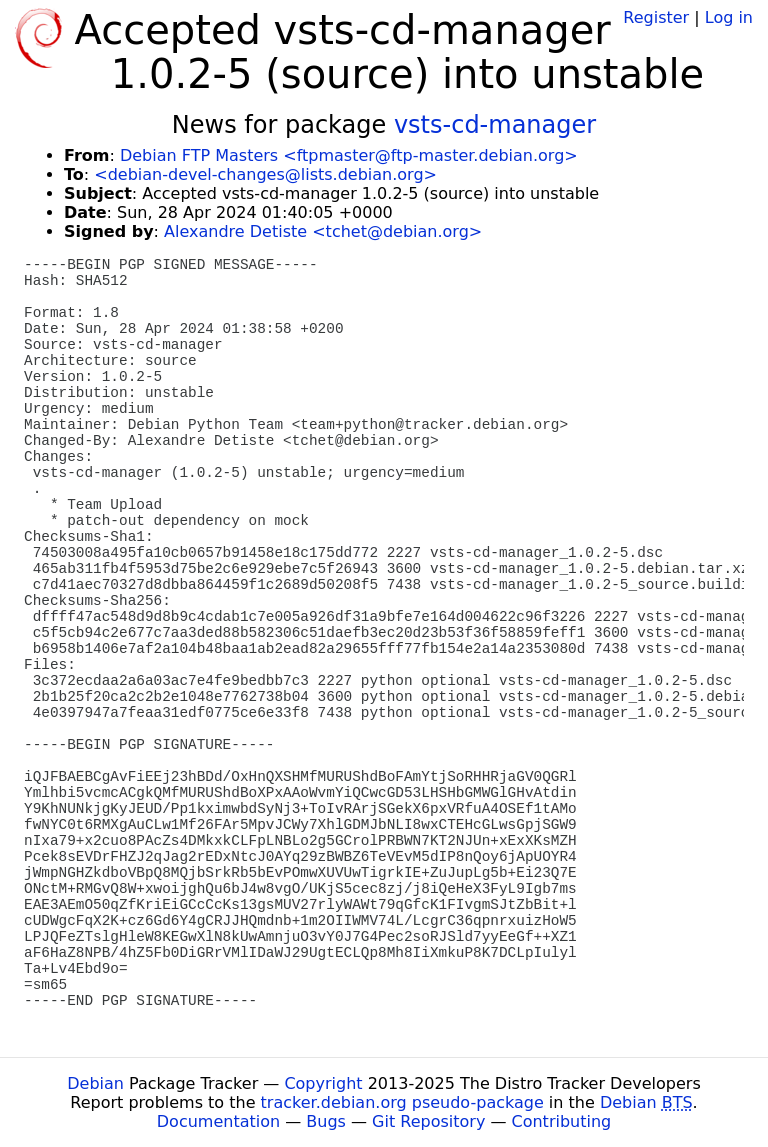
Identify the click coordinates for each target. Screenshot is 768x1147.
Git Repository (428, 1121)
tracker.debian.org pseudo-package (402, 1102)
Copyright (323, 1083)
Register (656, 17)
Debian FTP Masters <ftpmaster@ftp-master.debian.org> (349, 155)
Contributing (562, 1121)
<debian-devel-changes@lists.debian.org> (265, 174)
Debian (95, 1083)
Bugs (326, 1121)
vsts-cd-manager (495, 125)
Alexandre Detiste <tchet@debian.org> (323, 231)
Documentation (218, 1121)
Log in (729, 17)
